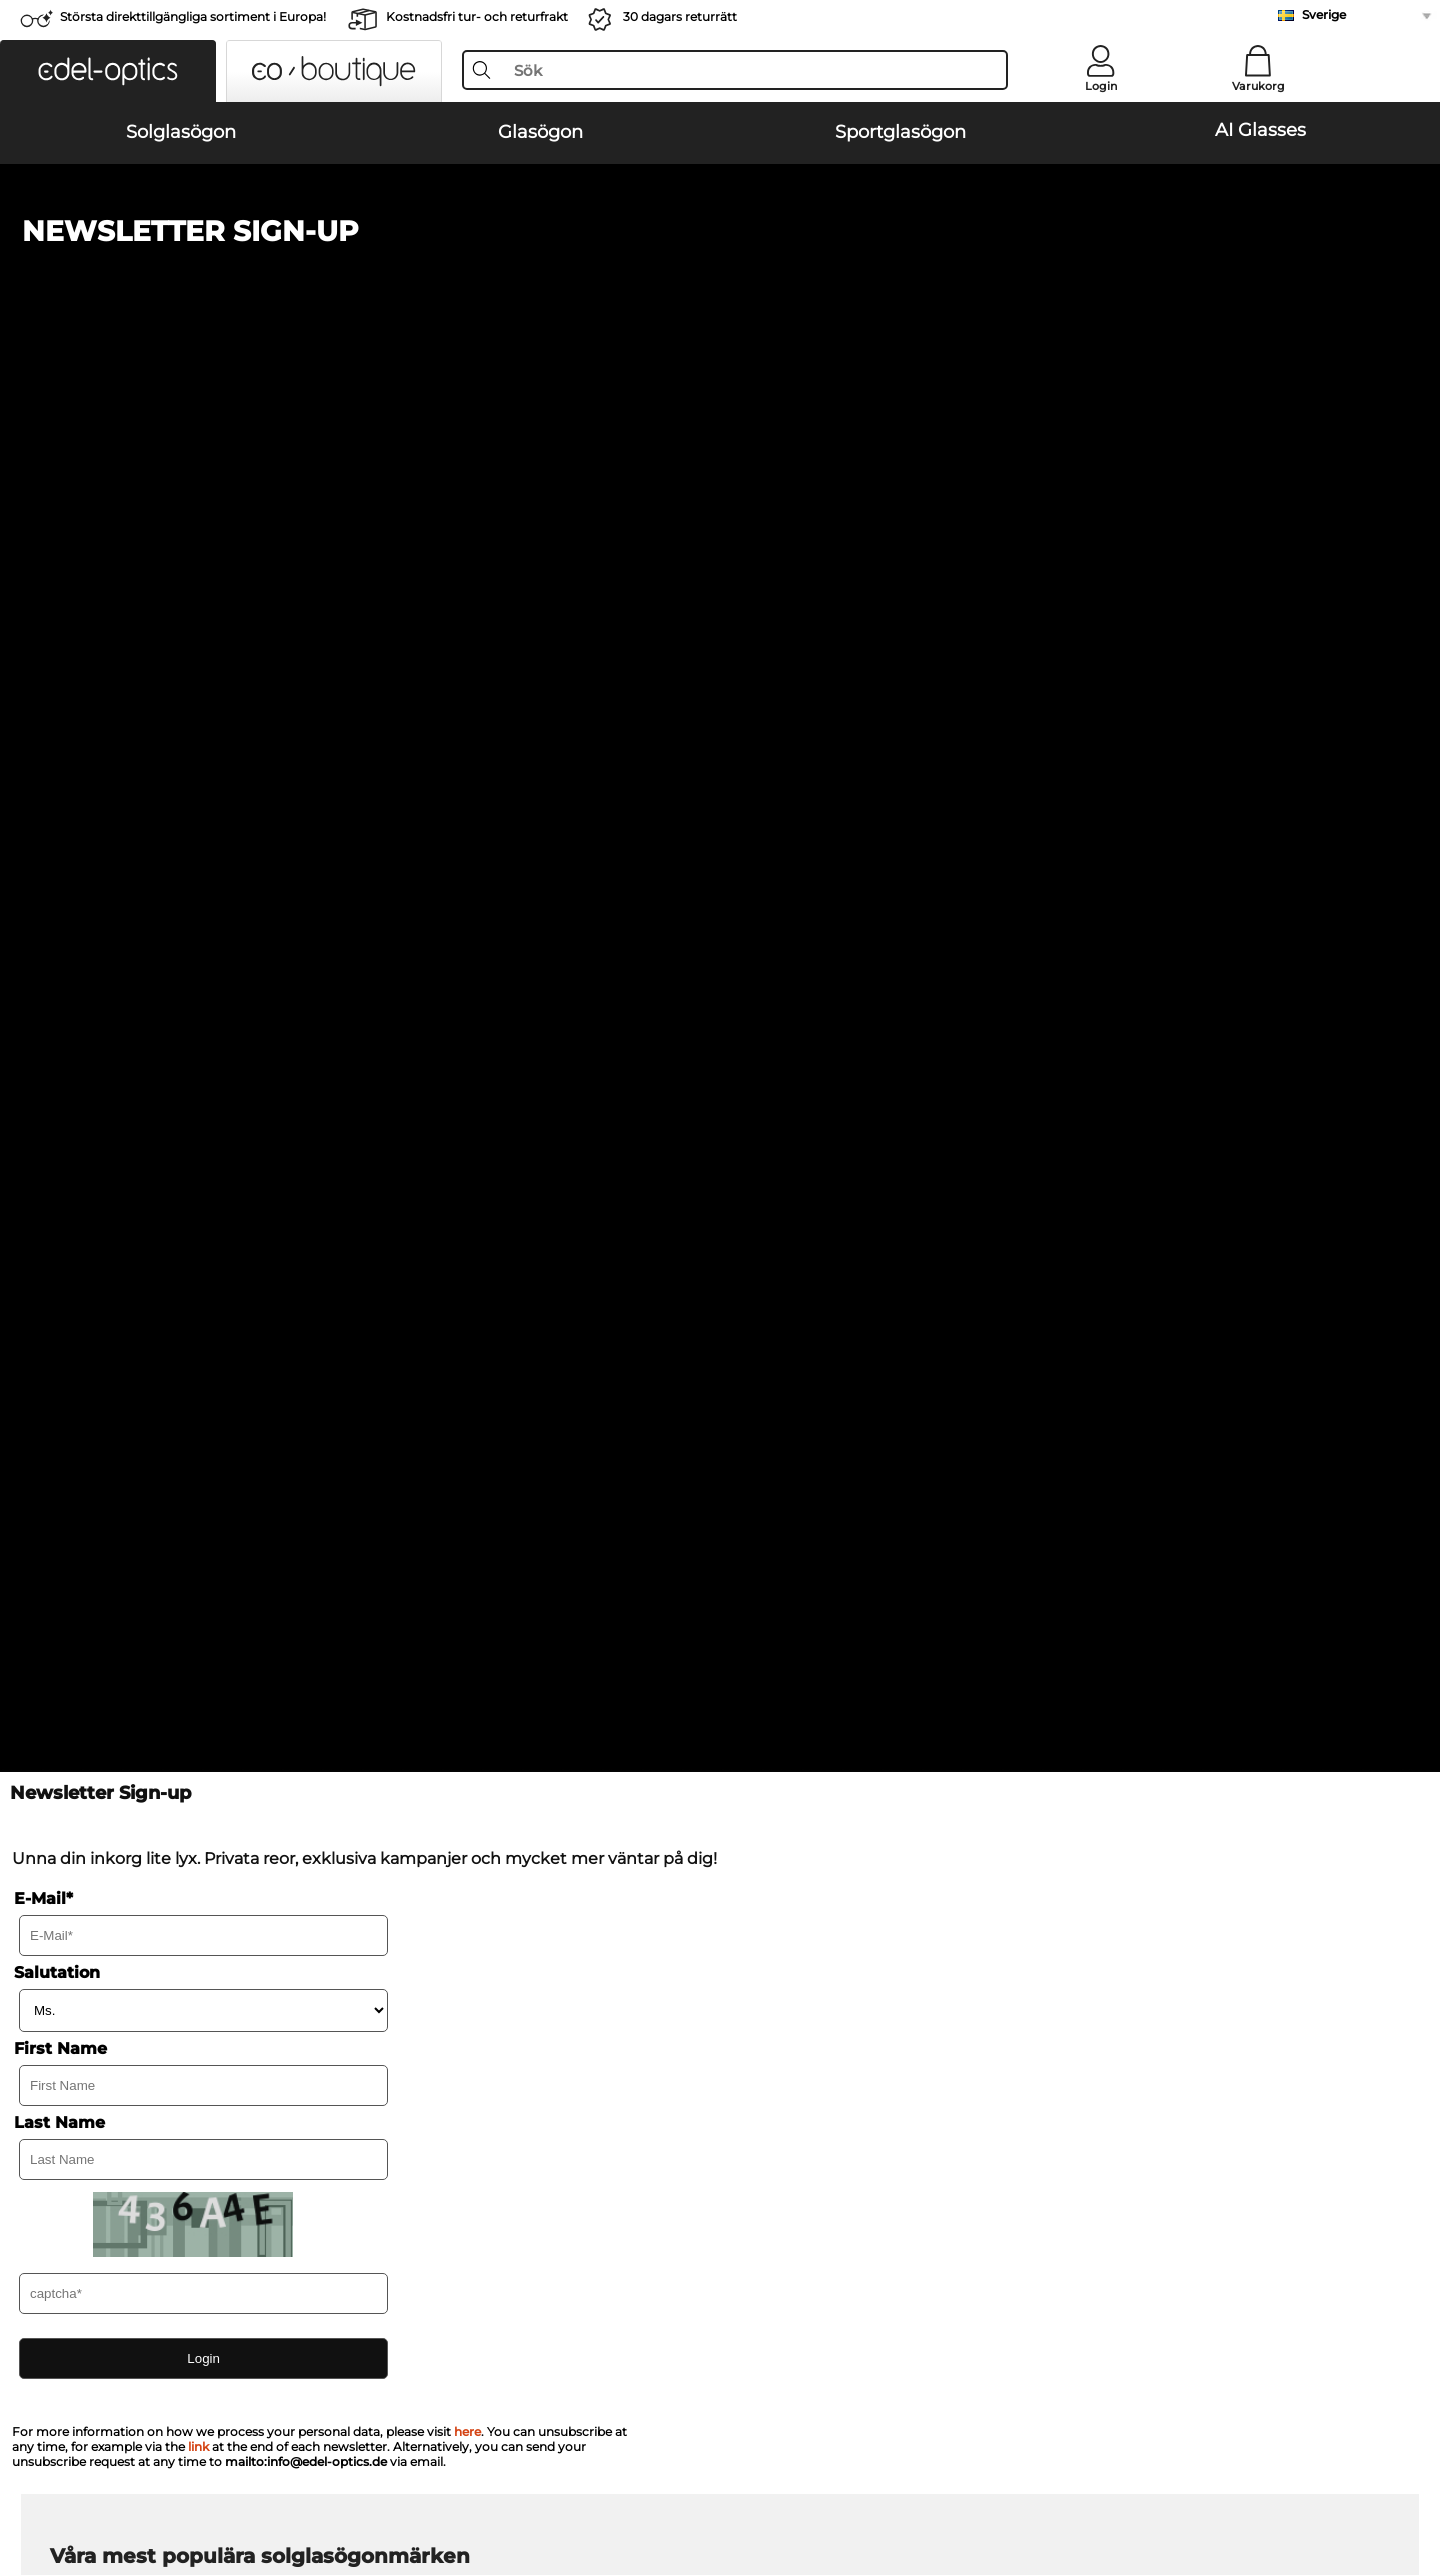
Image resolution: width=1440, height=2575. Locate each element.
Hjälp (962, 2020)
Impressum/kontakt (385, 2479)
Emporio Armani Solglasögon (148, 1343)
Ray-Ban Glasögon (111, 1441)
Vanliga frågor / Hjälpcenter (1035, 2052)
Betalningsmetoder (562, 2052)
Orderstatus (982, 2124)
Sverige (1324, 14)
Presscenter (89, 2052)
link (198, 1103)
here (467, 1088)
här (554, 1777)
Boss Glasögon (773, 1513)
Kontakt (76, 2100)
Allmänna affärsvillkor (124, 2479)
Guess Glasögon (778, 1441)
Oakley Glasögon (106, 1465)
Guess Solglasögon (796, 1319)
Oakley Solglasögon (116, 1271)
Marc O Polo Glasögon (123, 1489)
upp (1371, 2479)
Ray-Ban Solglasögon (121, 1247)
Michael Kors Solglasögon (818, 1247)
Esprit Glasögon (777, 1489)
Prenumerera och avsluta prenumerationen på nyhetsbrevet (1143, 2076)
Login (1101, 86)
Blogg (963, 2100)
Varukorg (1258, 86)
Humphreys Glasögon (123, 1513)
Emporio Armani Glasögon (139, 1537)
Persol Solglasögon (113, 1295)
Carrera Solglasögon (116, 1319)
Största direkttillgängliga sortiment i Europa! (193, 16)
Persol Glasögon (778, 1465)
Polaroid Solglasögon (803, 1271)
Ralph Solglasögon (795, 1343)
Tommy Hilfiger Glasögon (809, 1537)
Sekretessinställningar (124, 2076)
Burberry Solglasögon (805, 1295)
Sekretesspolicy (258, 2479)
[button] (108, 71)
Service (523, 2020)
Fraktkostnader (547, 2076)
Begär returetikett (556, 2100)
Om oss (77, 2020)
